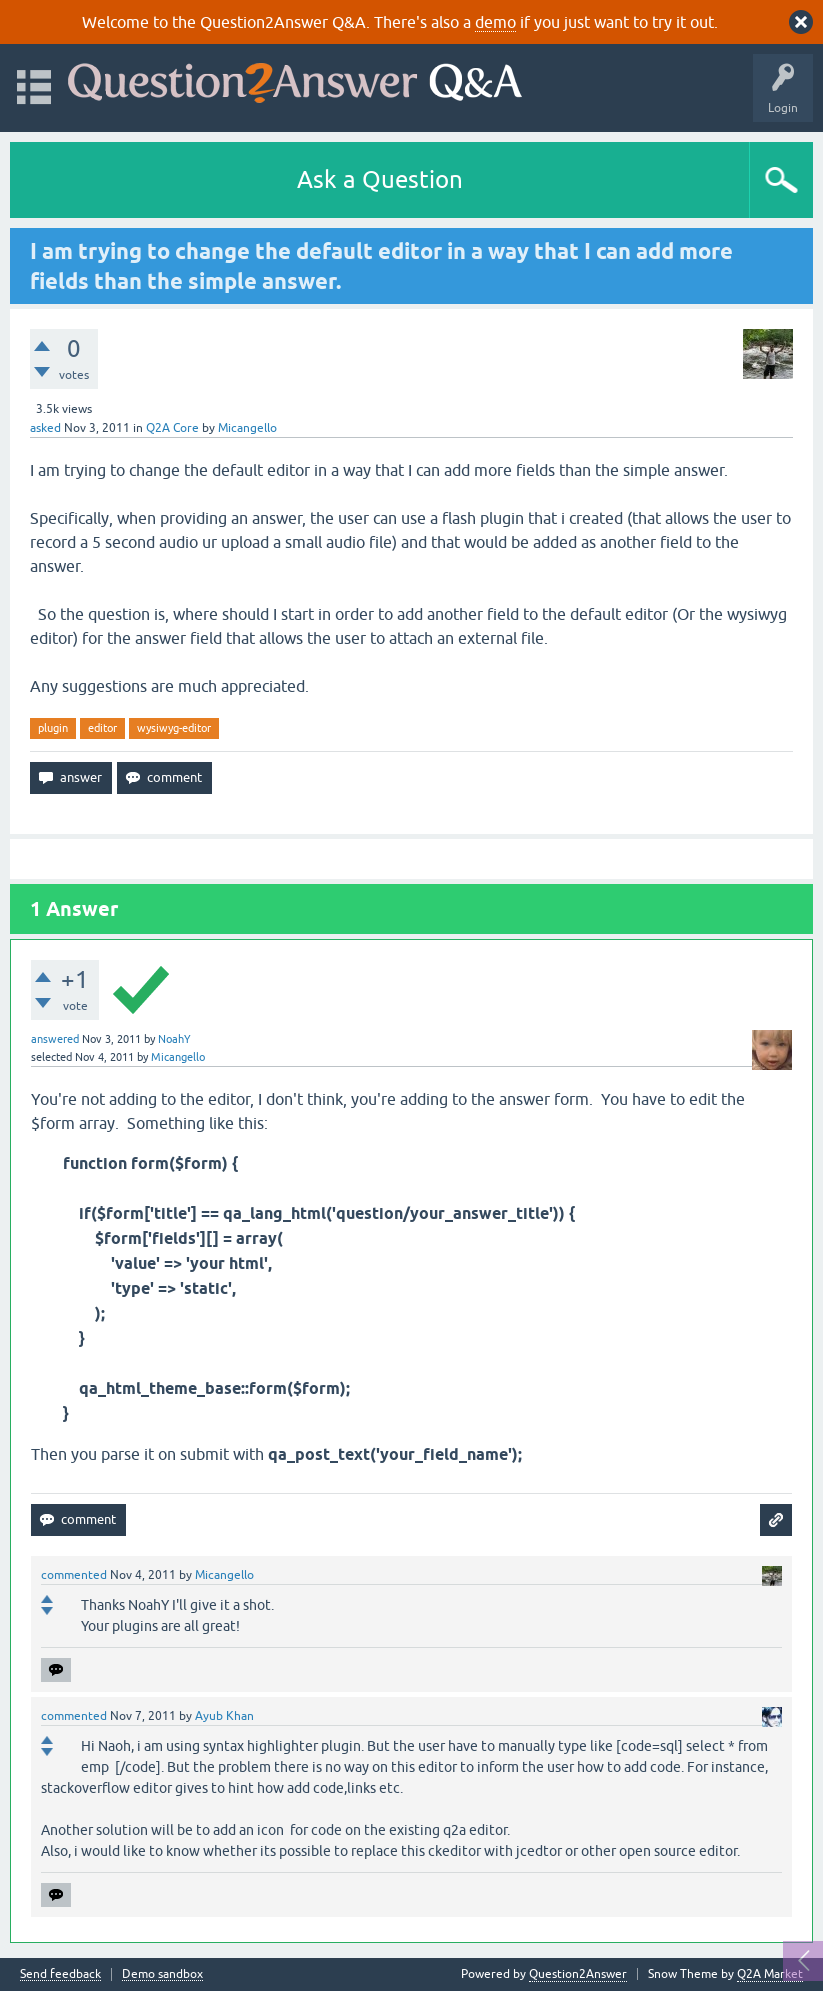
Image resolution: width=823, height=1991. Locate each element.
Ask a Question (380, 179)
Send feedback (60, 1974)
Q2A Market (770, 1974)
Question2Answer (578, 1974)
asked (45, 428)
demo (495, 22)
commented (74, 1575)
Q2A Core (172, 428)
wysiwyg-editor (174, 728)
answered (55, 1039)
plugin (53, 728)
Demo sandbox (162, 1974)
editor (102, 728)
